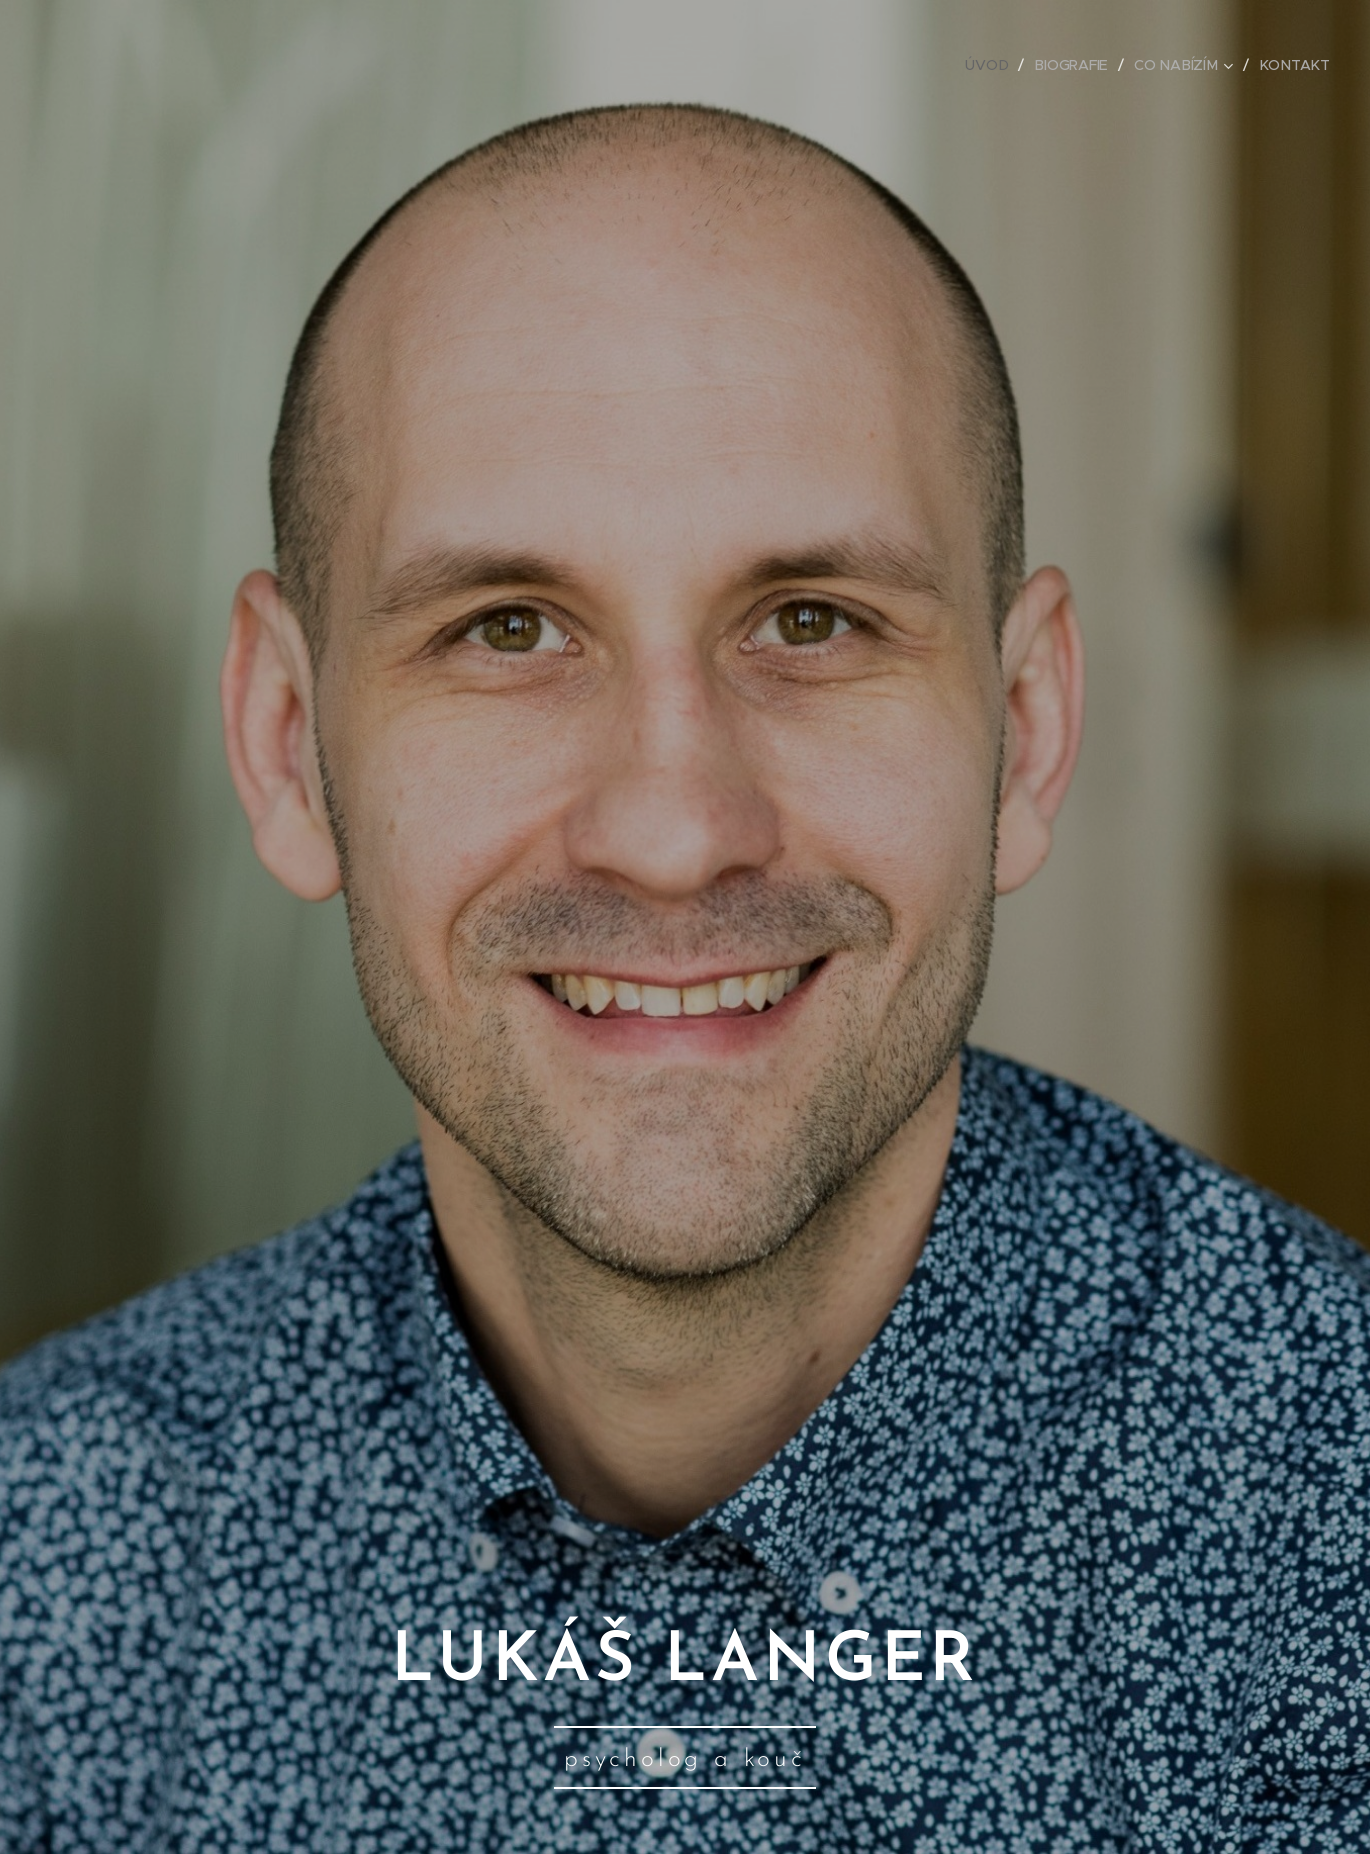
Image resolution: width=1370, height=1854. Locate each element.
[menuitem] (995, 65)
